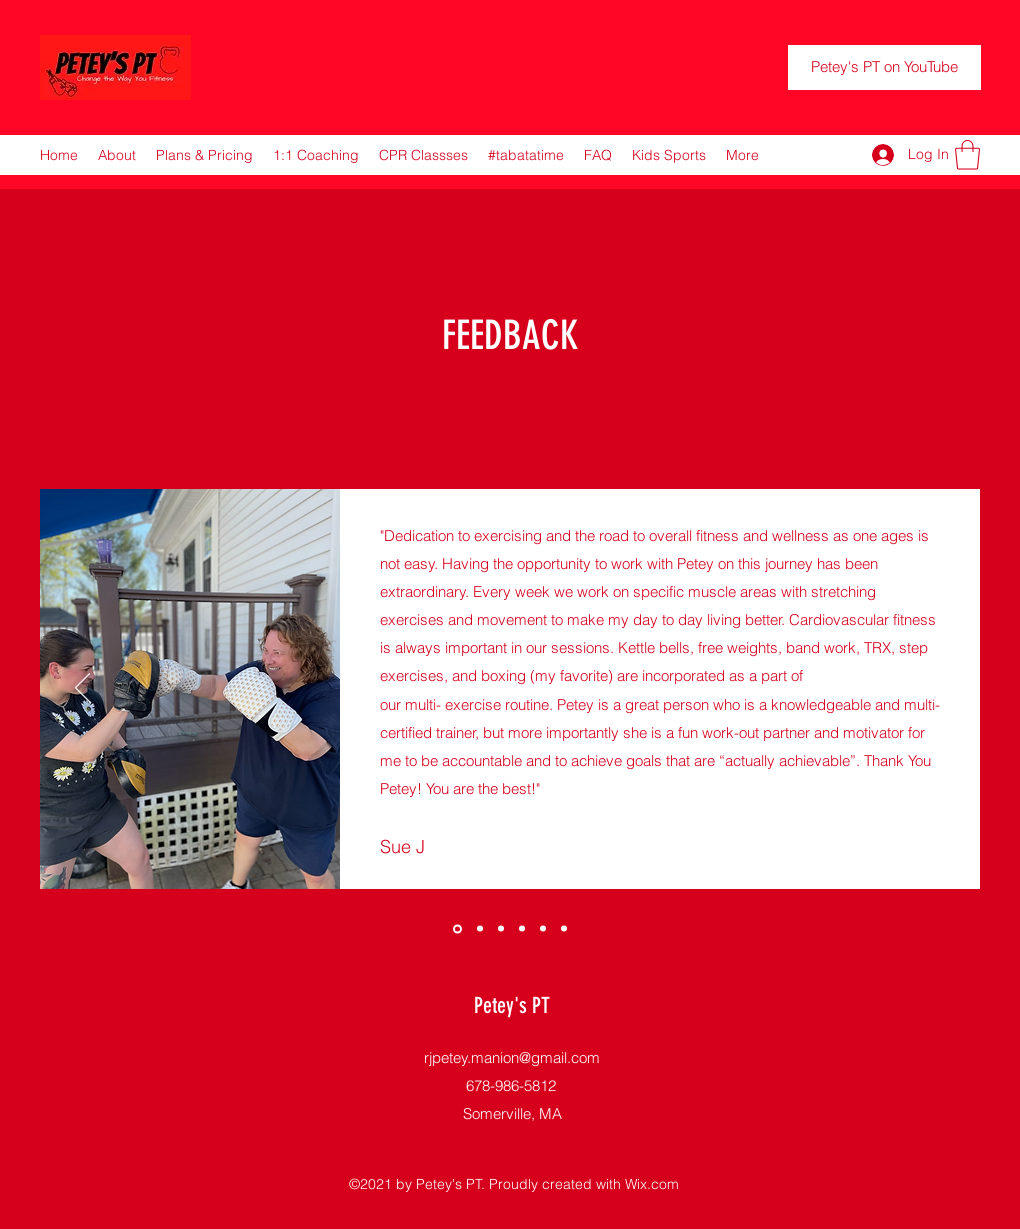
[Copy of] (457, 928)
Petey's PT (512, 1005)
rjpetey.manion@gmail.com (512, 1057)
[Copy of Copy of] (564, 929)
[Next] (937, 689)
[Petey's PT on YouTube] (884, 67)
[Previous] (82, 689)
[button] (967, 155)
